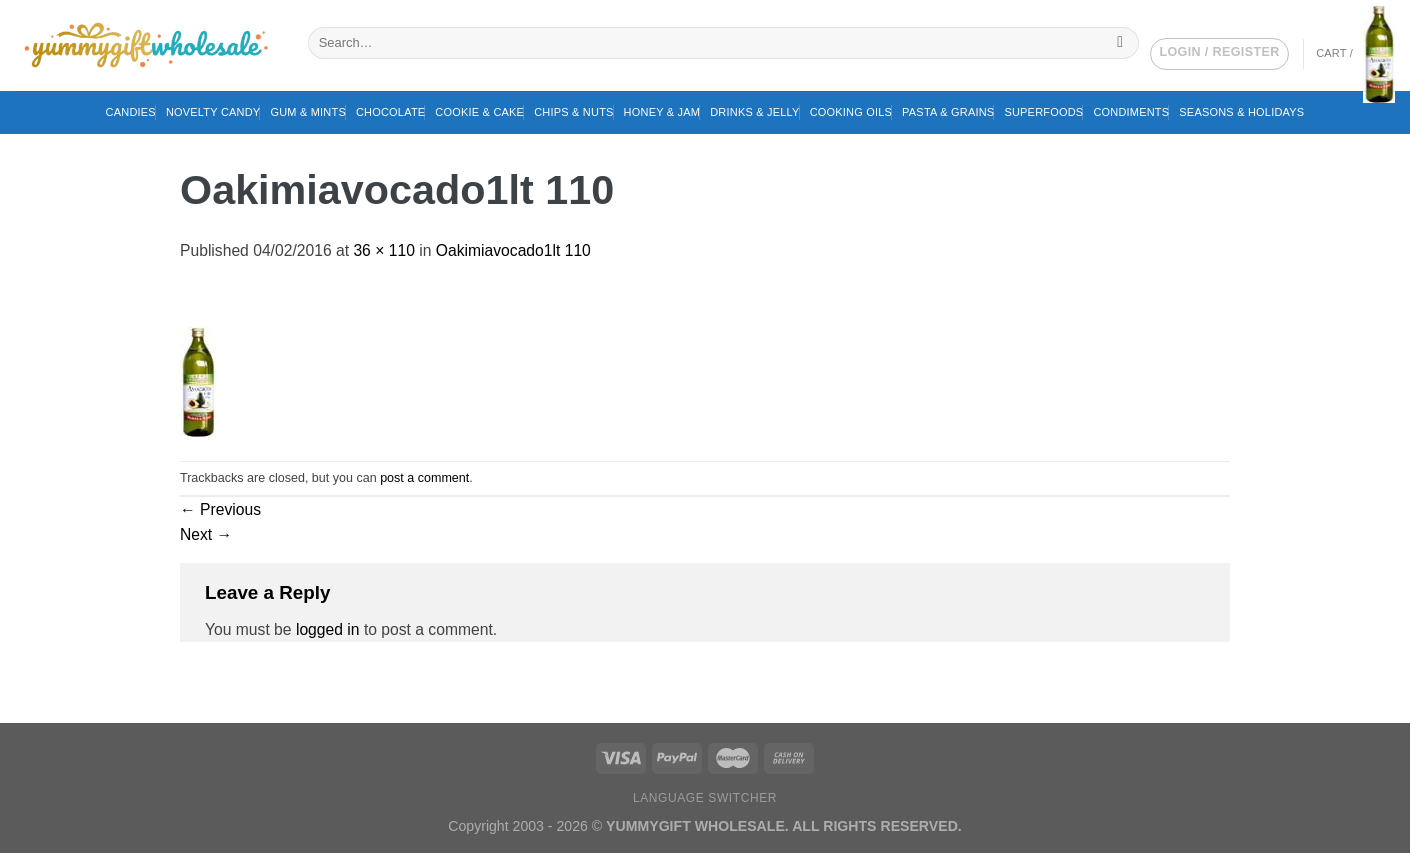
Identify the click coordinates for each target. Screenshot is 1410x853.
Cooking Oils (851, 112)
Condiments (1131, 112)
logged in (328, 629)
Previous (220, 509)
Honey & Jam (662, 112)
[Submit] (1120, 42)
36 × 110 (383, 250)
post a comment (424, 478)
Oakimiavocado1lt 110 (513, 250)
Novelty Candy (213, 112)
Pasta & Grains (948, 112)
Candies (131, 112)
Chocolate (390, 112)
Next (206, 534)
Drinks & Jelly (754, 112)
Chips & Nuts (573, 112)
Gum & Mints (308, 112)
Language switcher (705, 798)
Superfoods (1043, 112)
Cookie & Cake (479, 112)
